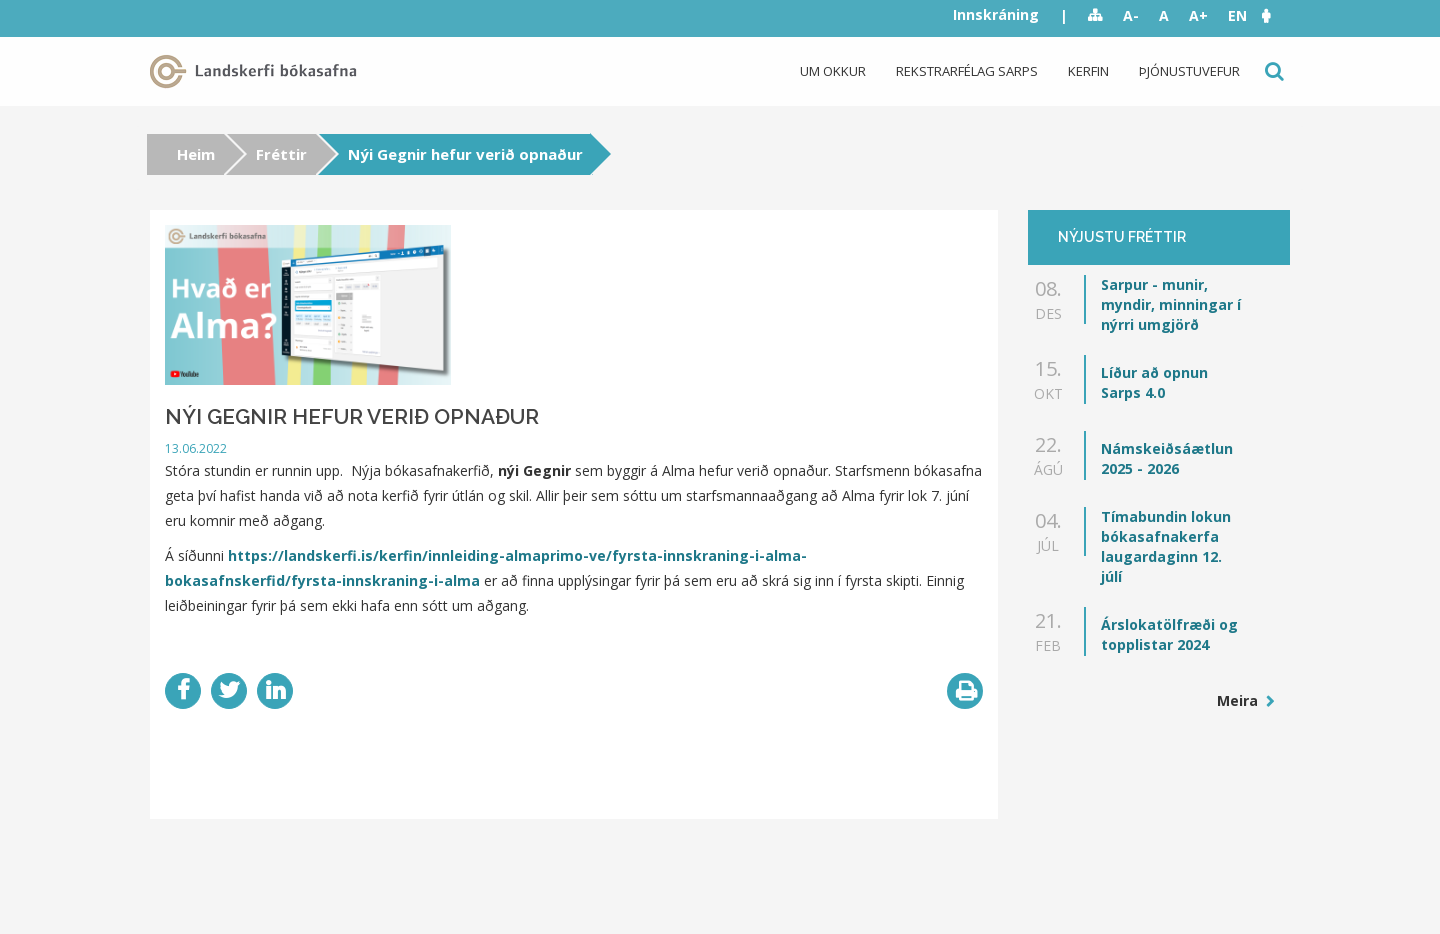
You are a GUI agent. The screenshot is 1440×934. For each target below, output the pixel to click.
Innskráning (996, 14)
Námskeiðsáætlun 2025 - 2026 (1167, 458)
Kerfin (1088, 71)
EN (1237, 15)
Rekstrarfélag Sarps (967, 71)
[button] (1276, 15)
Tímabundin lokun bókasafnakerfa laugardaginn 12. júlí (1166, 546)
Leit (1272, 71)
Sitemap (1095, 16)
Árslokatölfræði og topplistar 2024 (1169, 634)
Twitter (229, 691)
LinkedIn (275, 691)
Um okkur (833, 71)
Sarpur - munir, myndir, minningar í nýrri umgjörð (1171, 304)
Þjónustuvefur (1189, 71)
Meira (1239, 700)
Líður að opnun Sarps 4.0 (1154, 382)
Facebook (183, 691)
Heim (196, 154)
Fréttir (281, 154)
